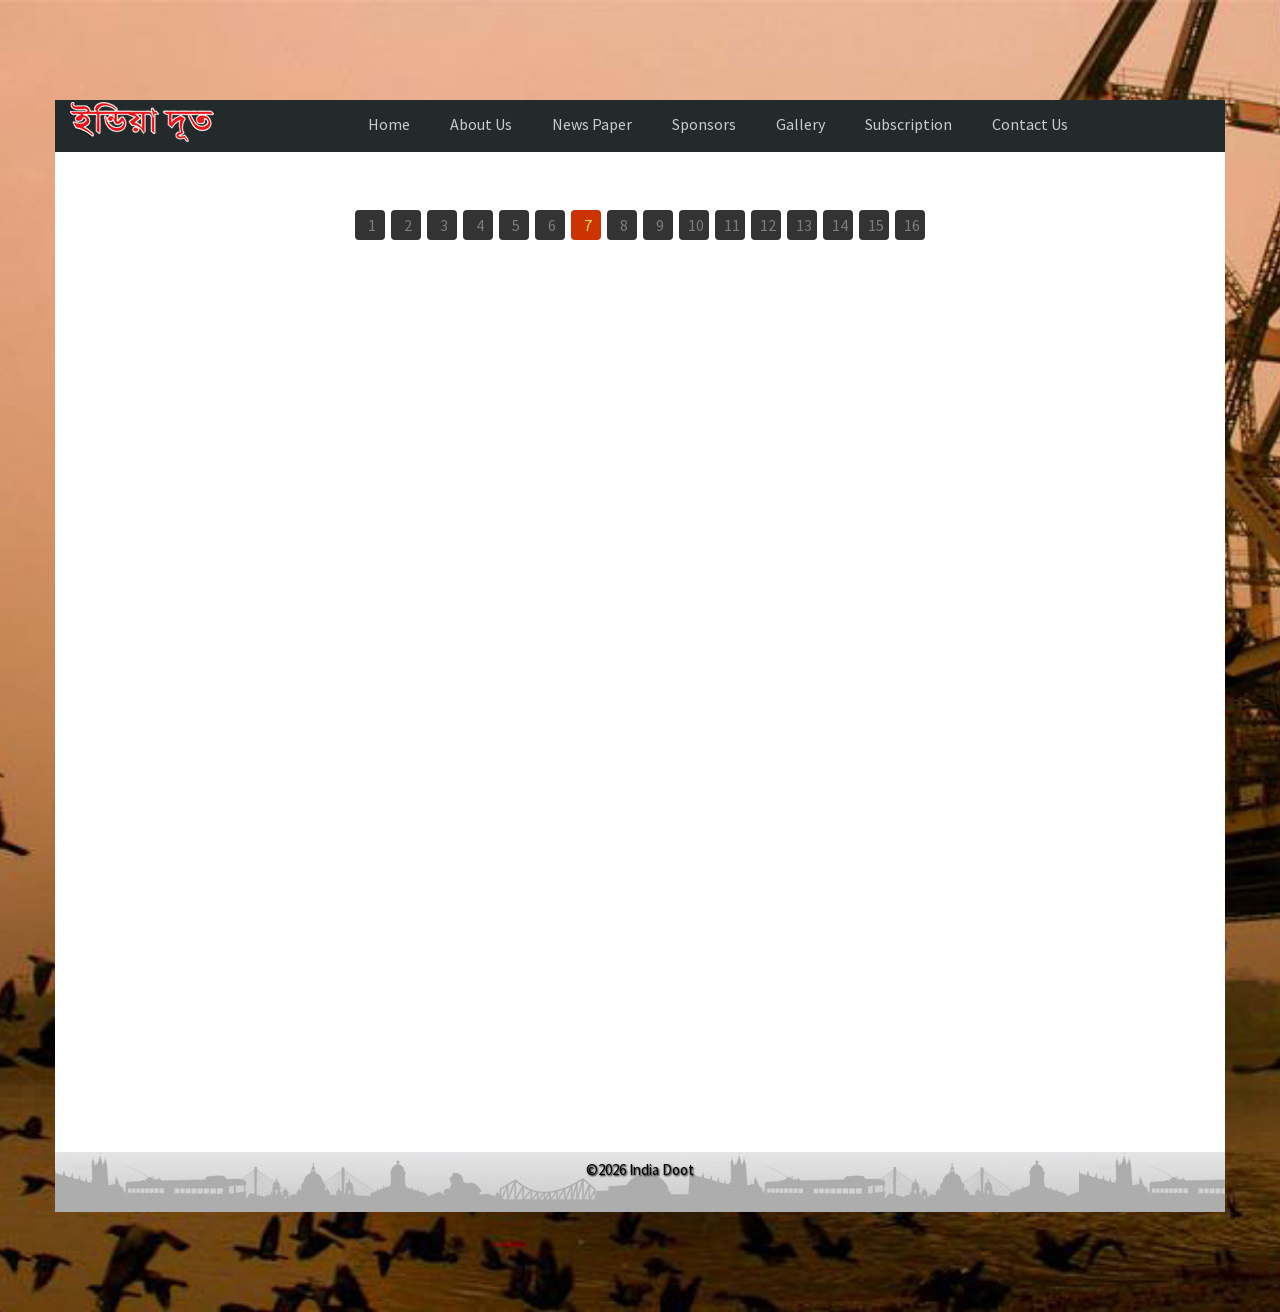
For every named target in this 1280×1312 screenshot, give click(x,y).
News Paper (592, 124)
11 (732, 225)
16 (912, 225)
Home (389, 124)
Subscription (908, 124)
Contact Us (1030, 124)
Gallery (800, 124)
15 (876, 225)
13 (804, 225)
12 (768, 225)
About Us (481, 124)
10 (696, 225)
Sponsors (704, 124)
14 (840, 225)
